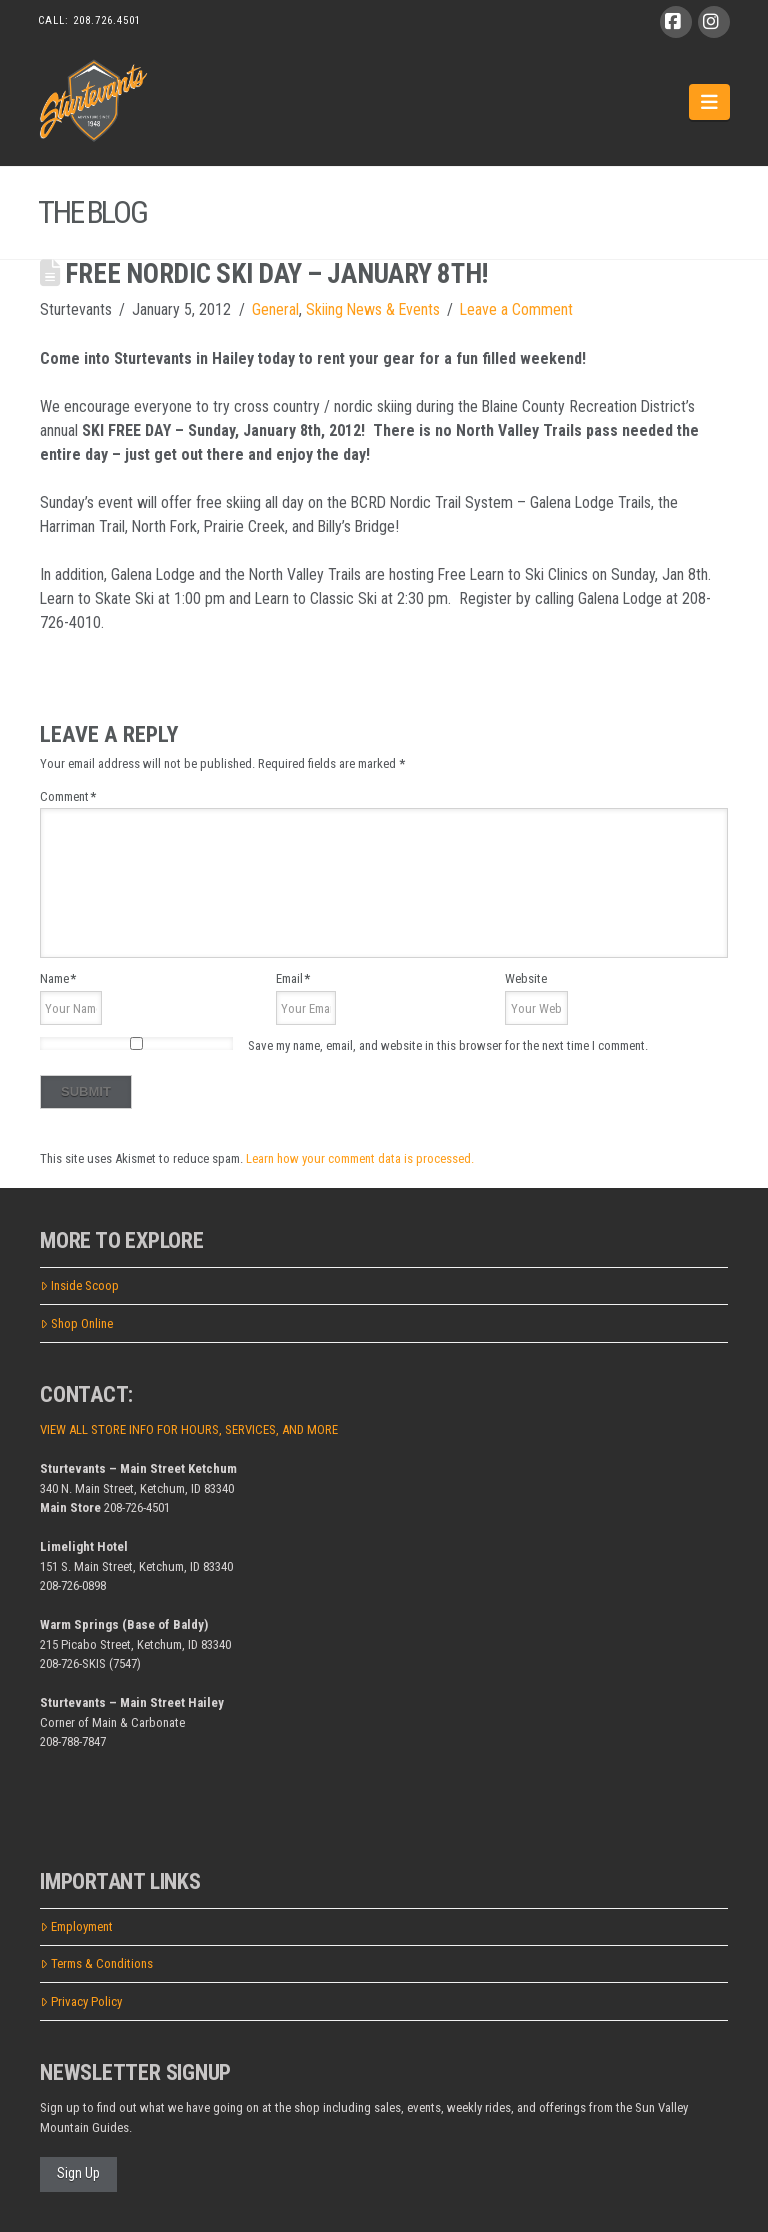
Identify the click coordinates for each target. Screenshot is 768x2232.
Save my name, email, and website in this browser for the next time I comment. (448, 1045)
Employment (76, 1926)
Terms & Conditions (96, 1963)
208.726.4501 (107, 20)
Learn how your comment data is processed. (360, 1158)
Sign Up (78, 2173)
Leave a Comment (516, 309)
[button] (709, 102)
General (275, 309)
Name (58, 978)
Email (293, 978)
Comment (68, 796)
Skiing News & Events (373, 309)
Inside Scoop (79, 1285)
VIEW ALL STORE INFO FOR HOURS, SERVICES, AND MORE (189, 1429)
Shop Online (76, 1323)
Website (526, 978)
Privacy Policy (81, 2001)
